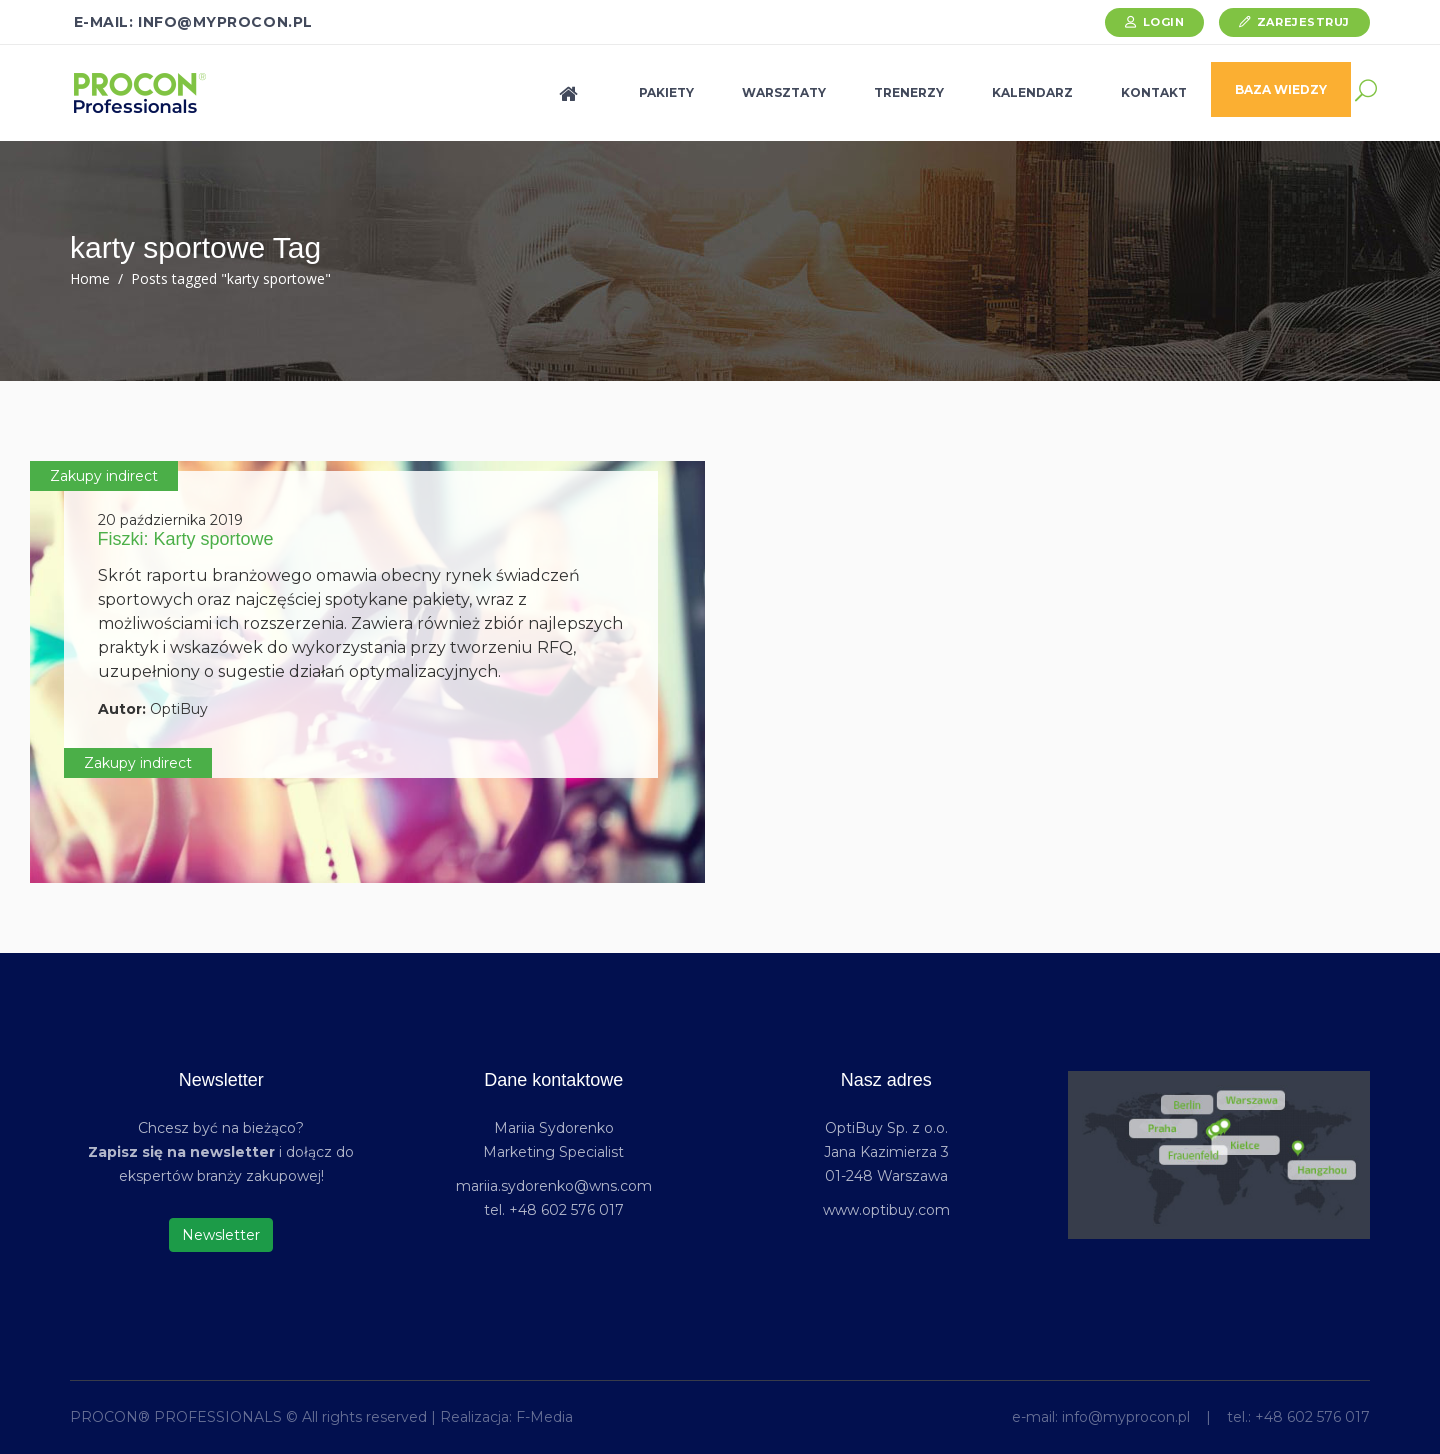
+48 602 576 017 (1312, 1417)
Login (1164, 22)
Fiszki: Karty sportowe (186, 539)
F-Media (544, 1417)
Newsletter (221, 1235)
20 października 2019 (170, 520)
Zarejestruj (1303, 22)
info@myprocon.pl (1126, 1417)
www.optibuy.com (886, 1210)
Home (90, 278)
